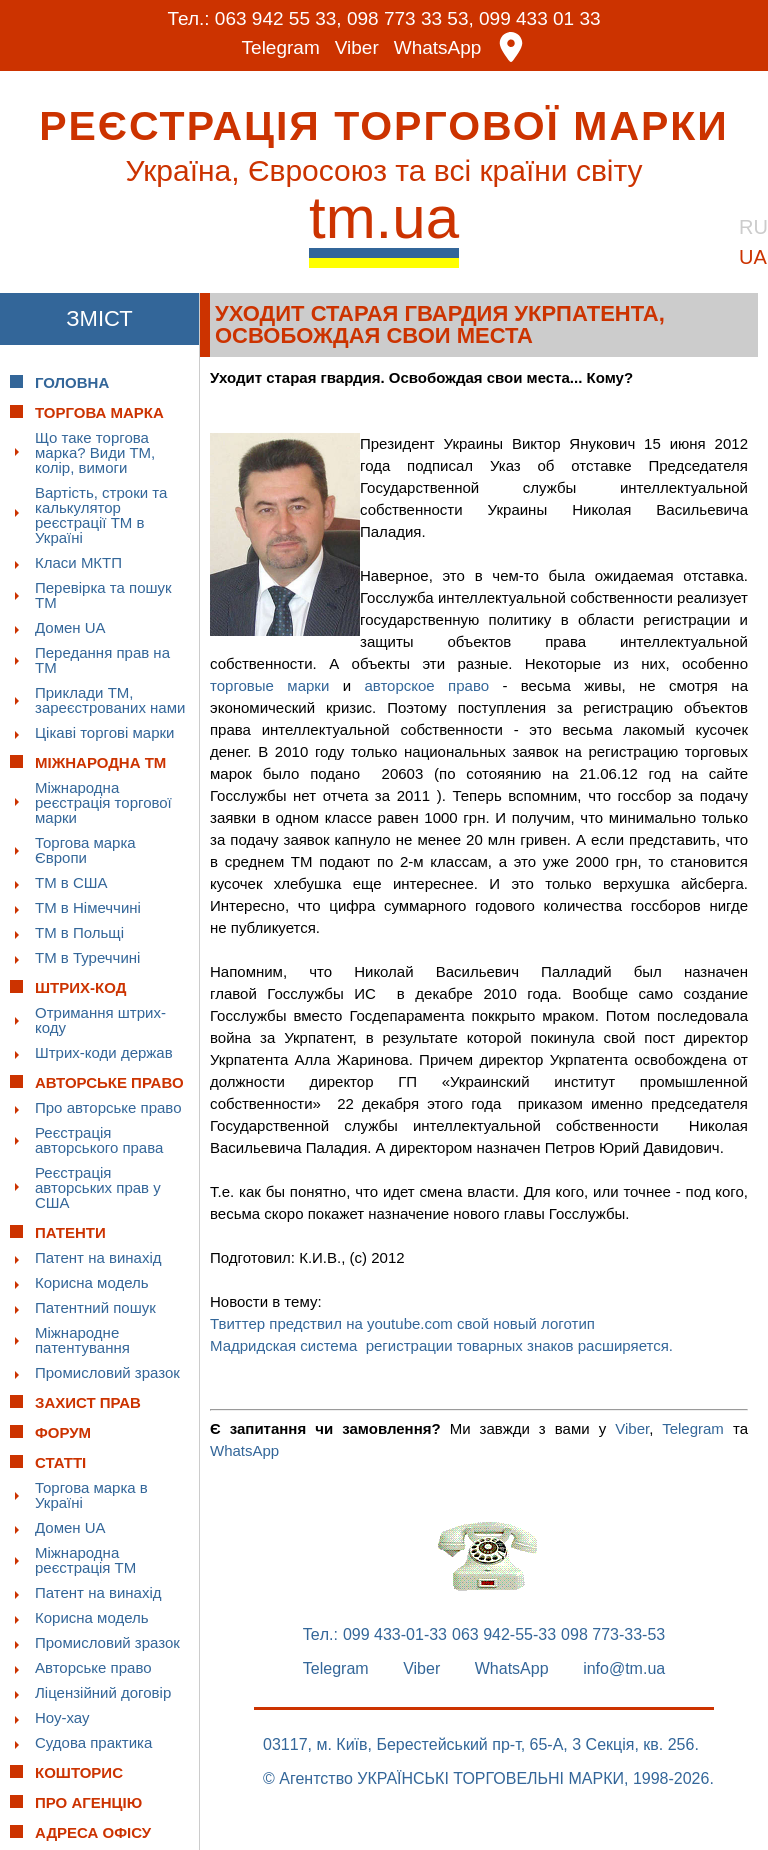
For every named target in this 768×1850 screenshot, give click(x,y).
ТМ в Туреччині (87, 957)
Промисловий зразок (107, 1372)
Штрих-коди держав (104, 1052)
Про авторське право (108, 1107)
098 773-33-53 (613, 1635)
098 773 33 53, (410, 18)
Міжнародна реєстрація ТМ (85, 1560)
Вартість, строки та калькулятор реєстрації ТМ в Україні (101, 515)
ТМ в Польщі (79, 932)
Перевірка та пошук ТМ (103, 595)
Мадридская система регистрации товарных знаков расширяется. (441, 1345)
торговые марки (269, 685)
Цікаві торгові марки (104, 732)
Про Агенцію (88, 1802)
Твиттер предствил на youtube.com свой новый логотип (402, 1323)
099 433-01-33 (395, 1635)
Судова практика (93, 1742)
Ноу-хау (62, 1717)
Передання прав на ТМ (102, 660)
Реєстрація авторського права (99, 1140)
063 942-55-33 (504, 1635)
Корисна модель (92, 1282)
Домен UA (70, 627)
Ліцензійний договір (103, 1692)
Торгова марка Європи (85, 850)
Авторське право (93, 1667)
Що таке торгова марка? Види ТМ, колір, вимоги (95, 452)
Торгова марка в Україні (91, 1495)
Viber (357, 47)
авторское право (433, 685)
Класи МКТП (78, 562)
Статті (60, 1462)
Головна (72, 382)
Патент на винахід (98, 1257)
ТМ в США (71, 882)
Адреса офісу (93, 1832)
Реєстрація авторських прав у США (98, 1187)
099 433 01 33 (540, 18)
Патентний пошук (95, 1307)
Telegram (281, 47)
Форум (63, 1432)
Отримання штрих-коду (100, 1020)
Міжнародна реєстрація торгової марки (103, 802)
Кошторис (79, 1772)
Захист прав (88, 1402)
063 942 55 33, (278, 18)
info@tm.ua (624, 1669)
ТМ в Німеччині (88, 907)
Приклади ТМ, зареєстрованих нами (110, 700)
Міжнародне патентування (82, 1340)
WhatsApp (438, 47)
